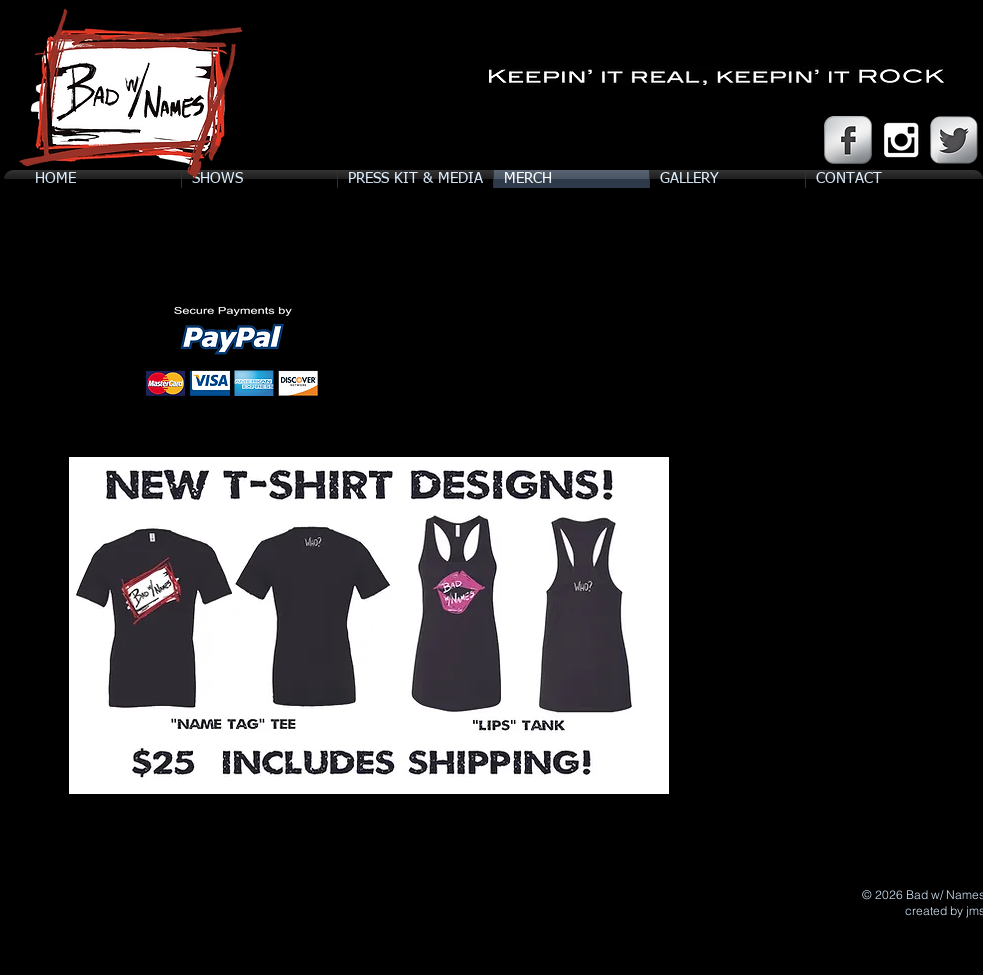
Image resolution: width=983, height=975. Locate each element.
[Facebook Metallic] (848, 140)
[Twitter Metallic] (954, 140)
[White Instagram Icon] (901, 140)
